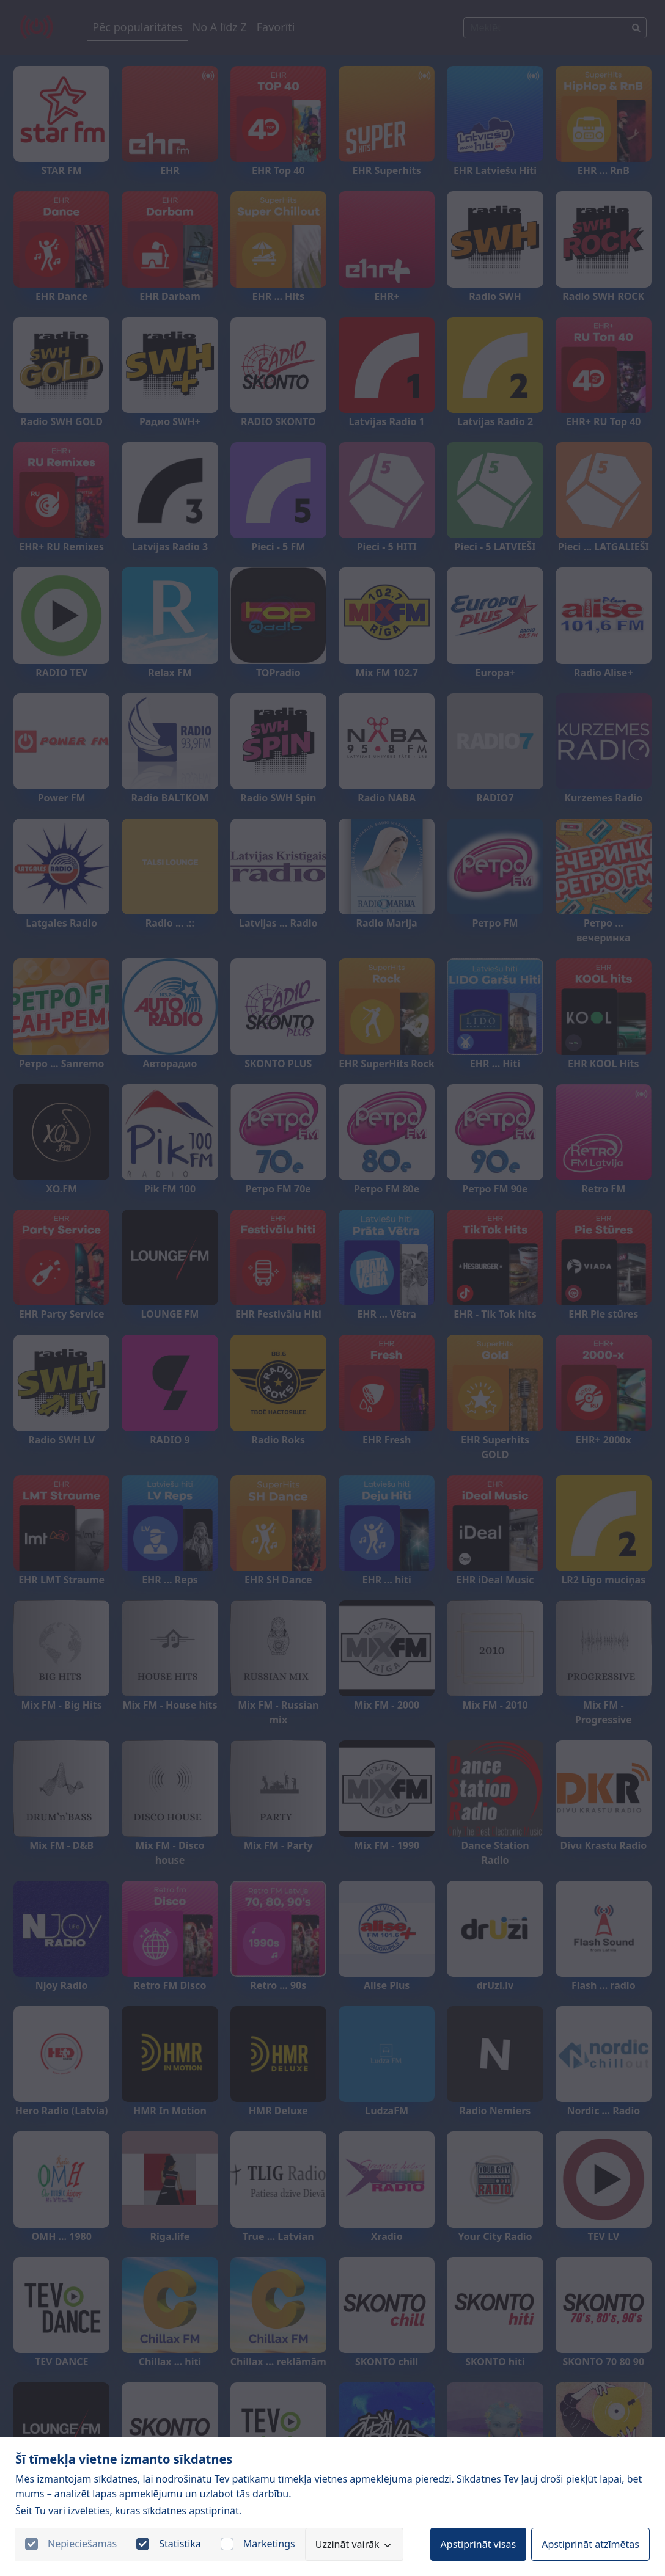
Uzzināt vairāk (354, 2544)
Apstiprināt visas (478, 2544)
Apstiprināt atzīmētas (590, 2544)
